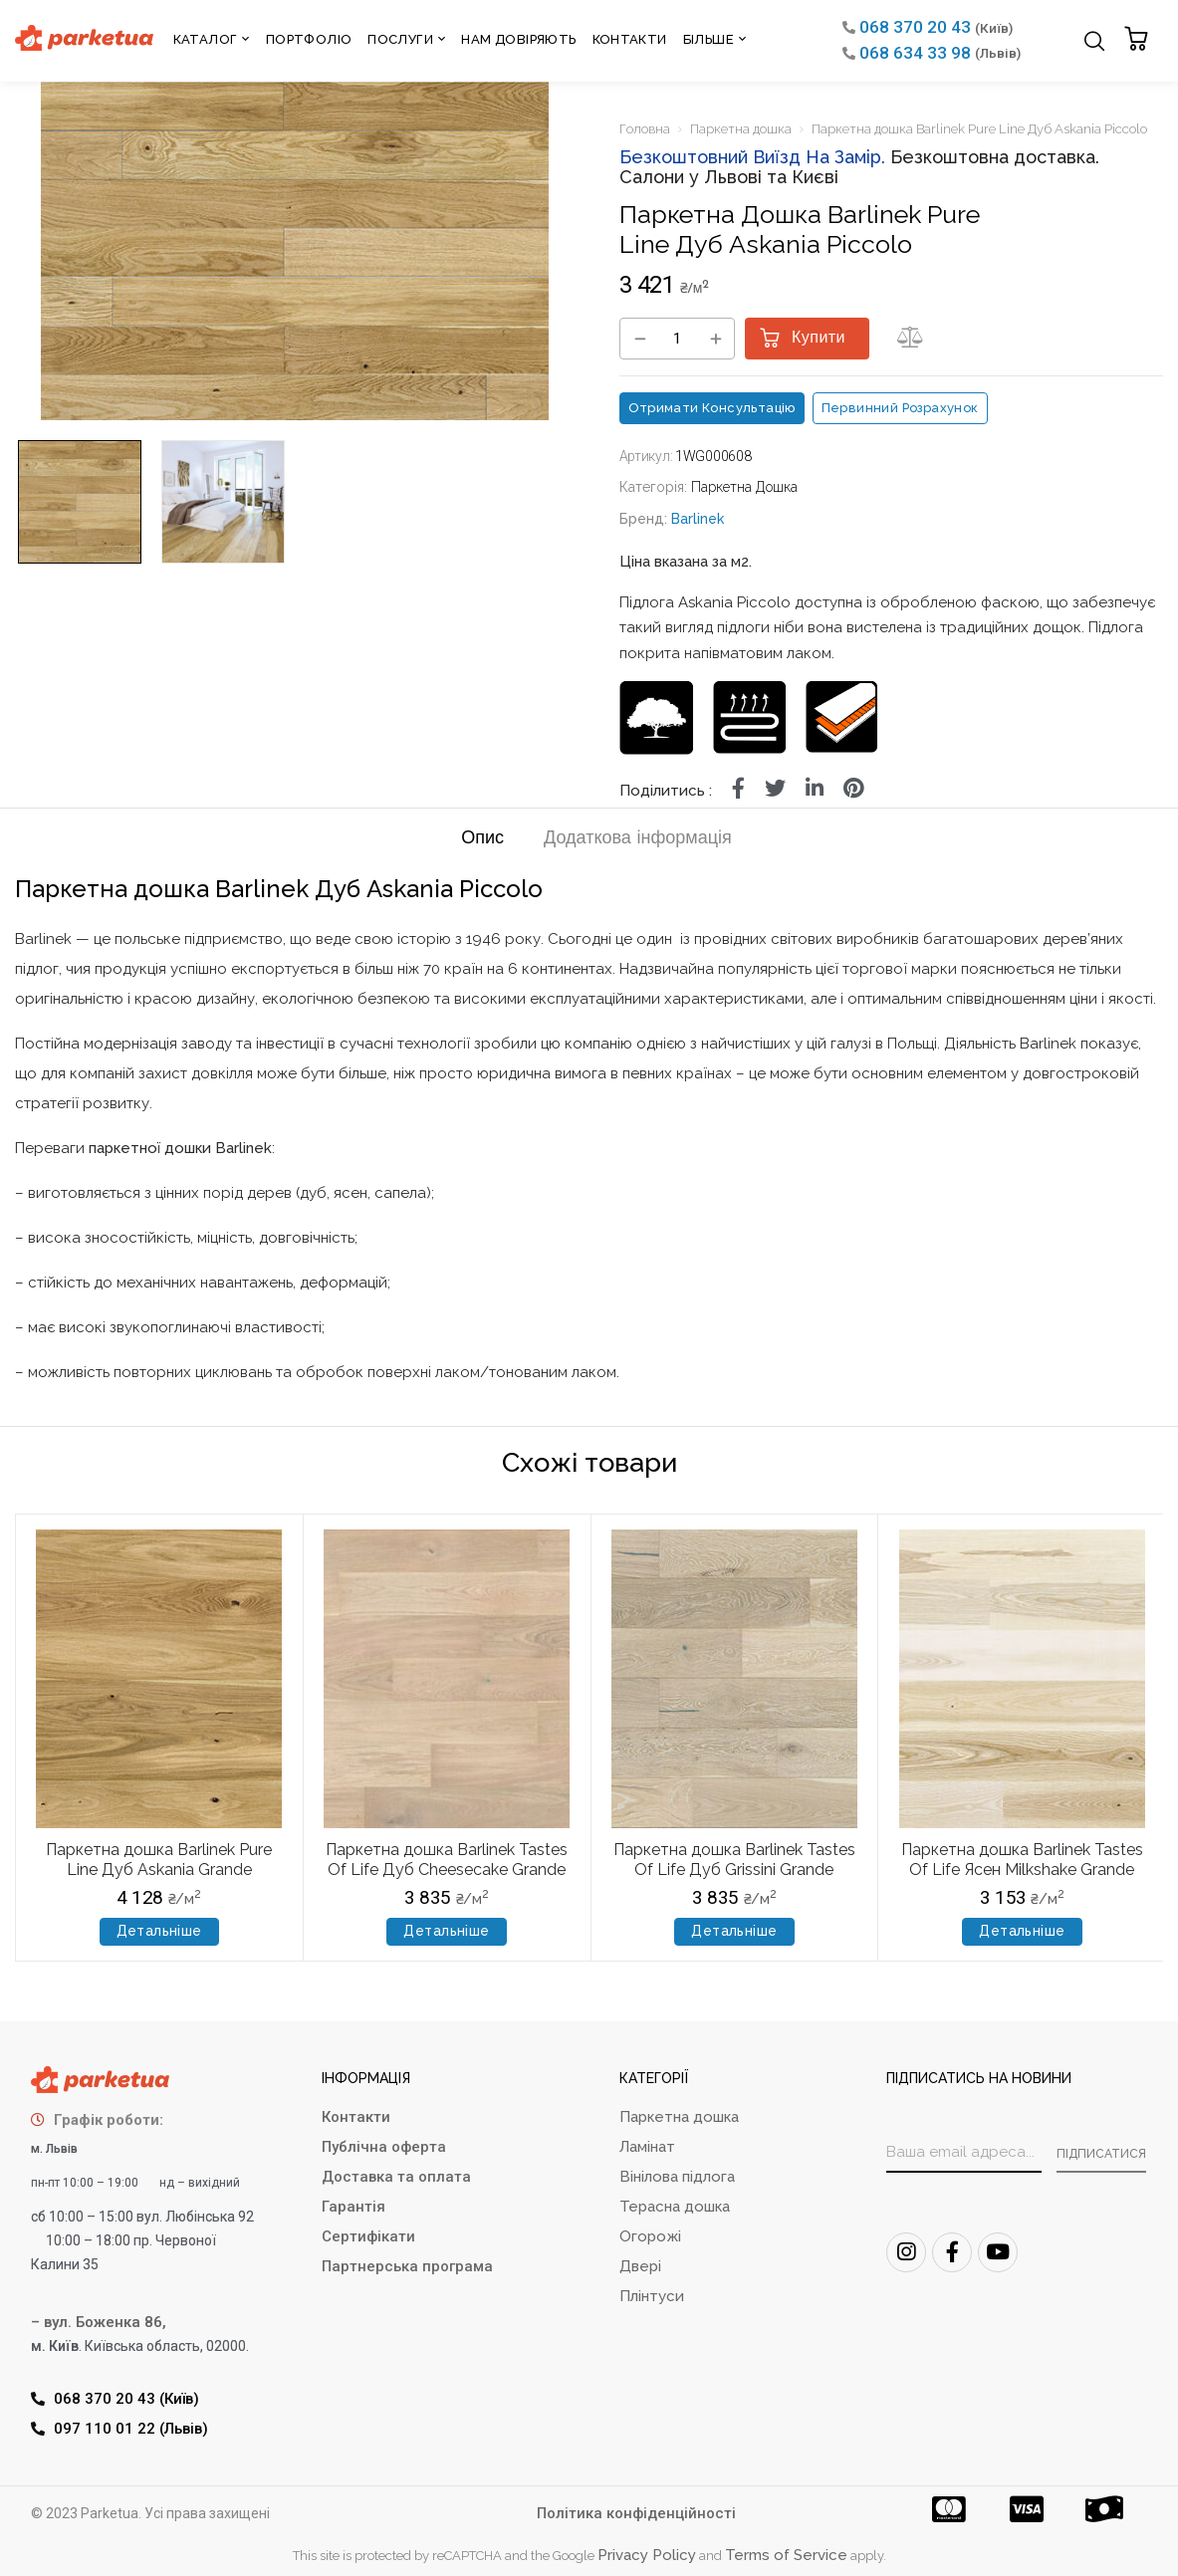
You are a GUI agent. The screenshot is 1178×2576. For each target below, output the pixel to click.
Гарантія (353, 2207)
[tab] (482, 842)
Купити (818, 339)
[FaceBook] (952, 2252)
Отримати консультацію (712, 407)
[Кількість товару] (677, 339)
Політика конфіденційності (636, 2513)
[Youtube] (998, 2252)
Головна (644, 128)
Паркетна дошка (741, 128)
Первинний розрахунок (900, 407)
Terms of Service (786, 2555)
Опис (482, 838)
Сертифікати (368, 2236)
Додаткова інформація (638, 838)
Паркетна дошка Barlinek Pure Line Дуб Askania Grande (159, 1859)
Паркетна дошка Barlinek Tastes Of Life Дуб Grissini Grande (734, 1859)
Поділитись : (665, 791)
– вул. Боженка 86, (98, 2322)
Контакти (356, 2117)
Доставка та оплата (396, 2177)
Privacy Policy (646, 2555)
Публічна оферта (384, 2147)
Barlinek (697, 519)
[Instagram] (906, 2252)
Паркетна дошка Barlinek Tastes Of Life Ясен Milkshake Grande (1022, 1859)
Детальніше (159, 1931)
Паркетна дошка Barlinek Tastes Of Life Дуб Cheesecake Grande (447, 1859)
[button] (1138, 40)
